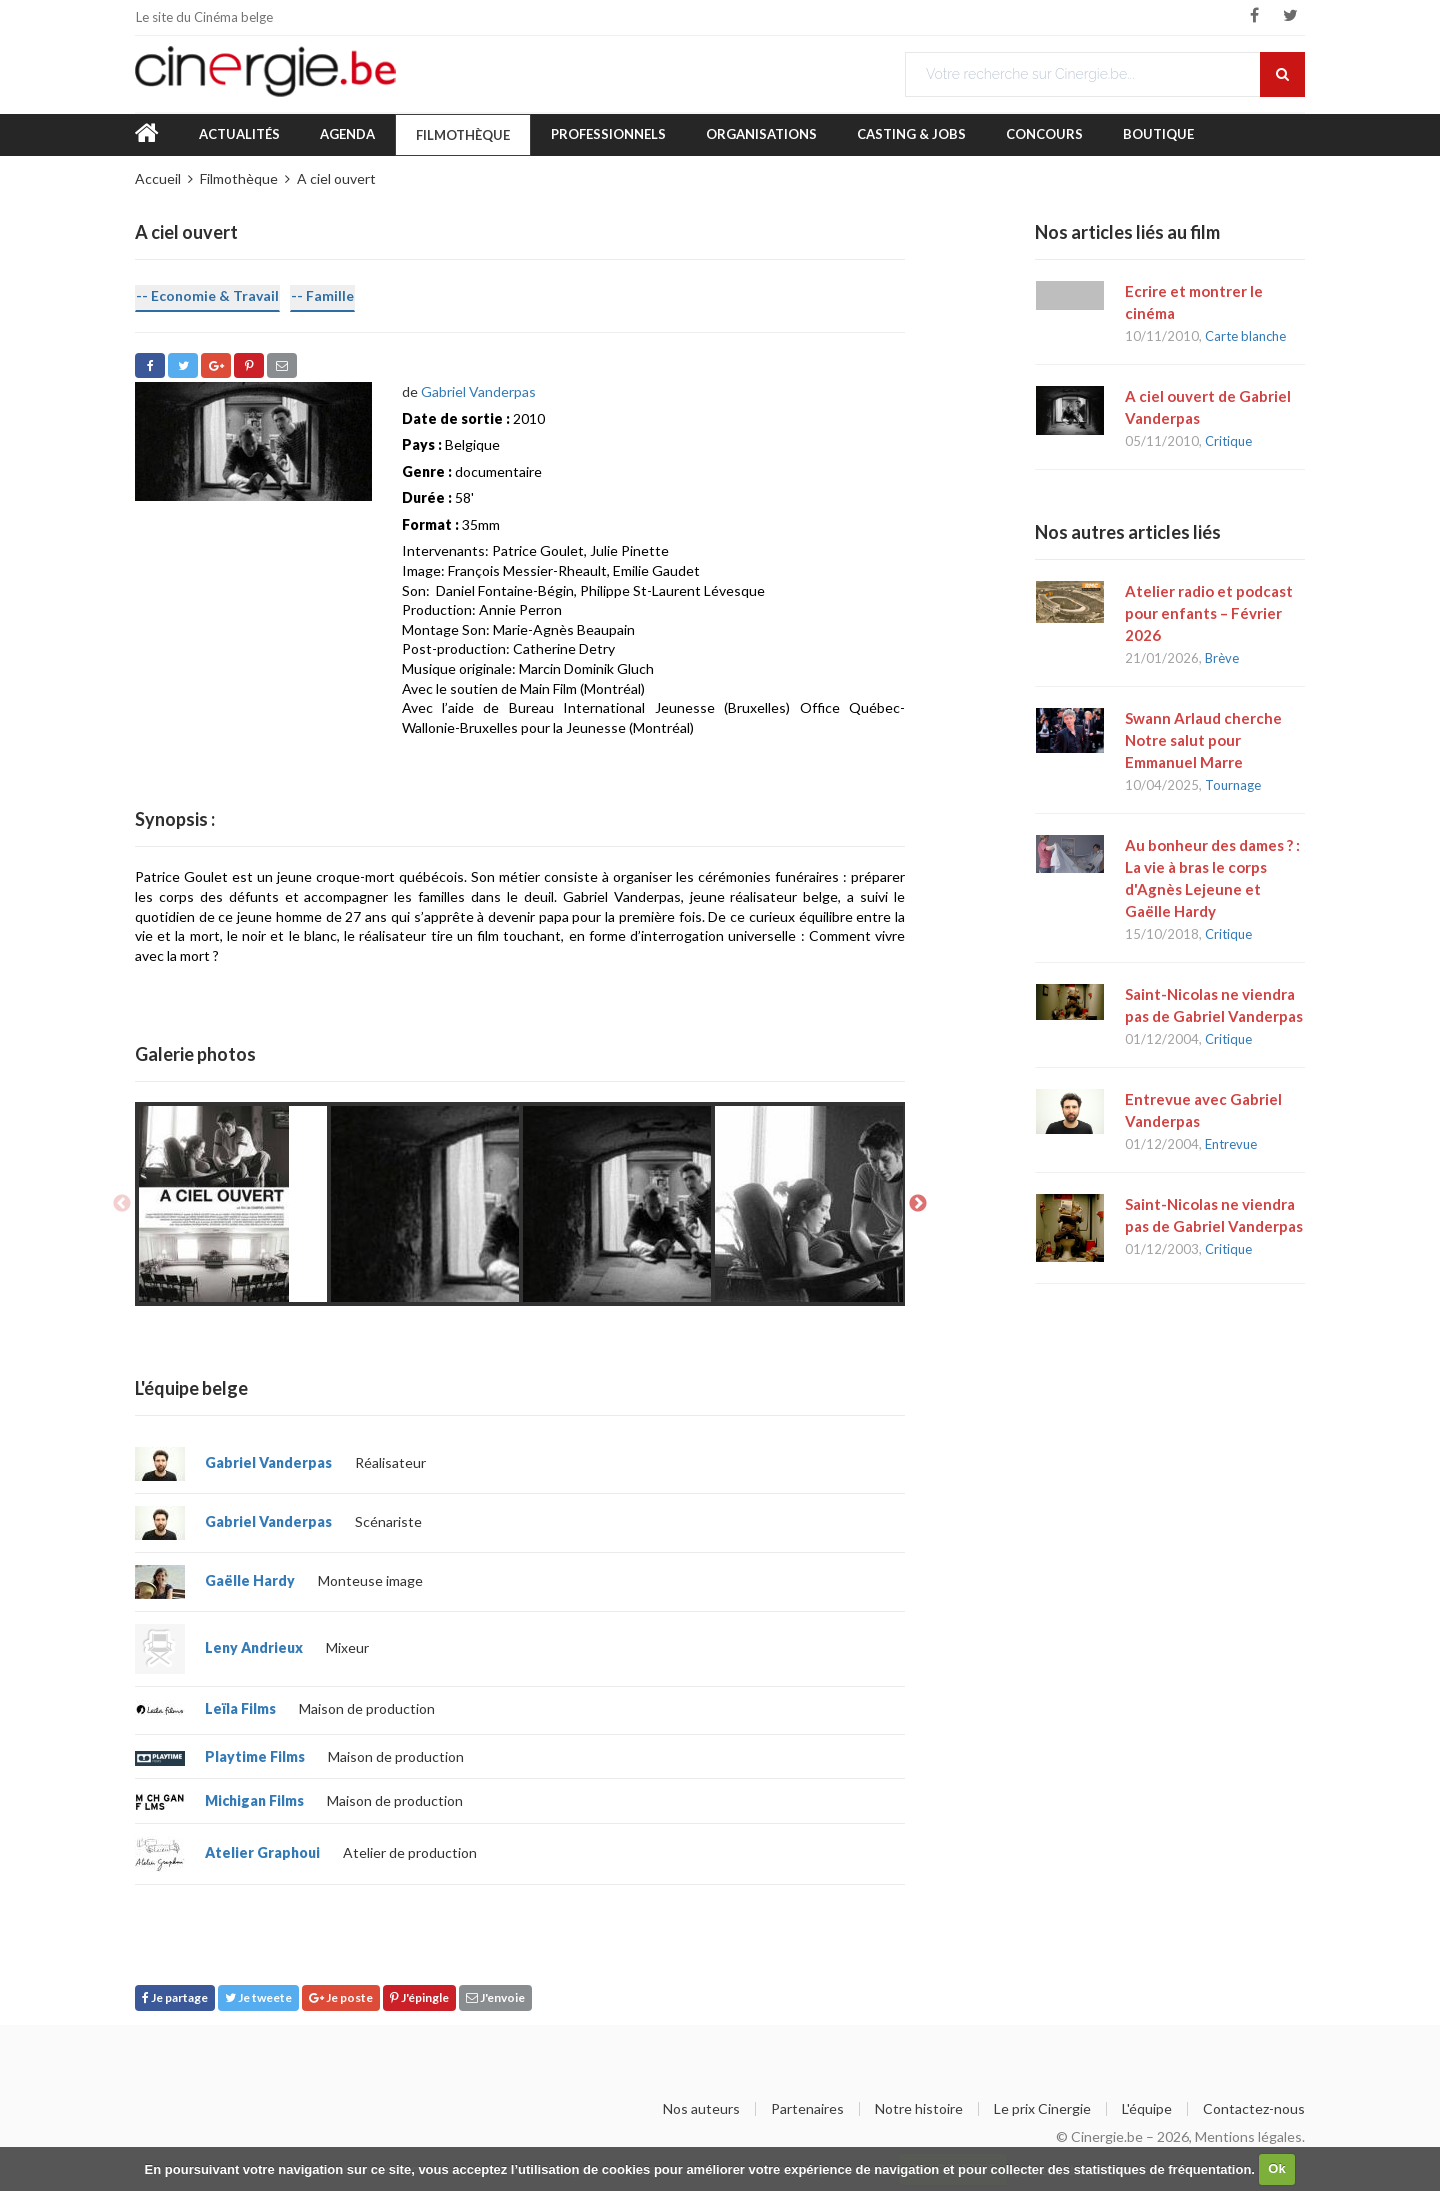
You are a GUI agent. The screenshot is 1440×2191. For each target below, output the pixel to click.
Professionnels (608, 134)
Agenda (347, 134)
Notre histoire (919, 2109)
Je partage (175, 1997)
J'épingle (419, 1997)
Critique (1228, 441)
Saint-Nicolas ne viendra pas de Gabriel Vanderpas (1214, 1005)
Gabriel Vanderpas (478, 391)
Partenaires (807, 2109)
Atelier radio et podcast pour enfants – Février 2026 (1209, 613)
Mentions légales (1248, 2136)
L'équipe (1147, 2109)
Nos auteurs (701, 2109)
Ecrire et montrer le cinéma (1194, 302)
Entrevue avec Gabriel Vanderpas (1203, 1110)
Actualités (239, 134)
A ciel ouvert (336, 178)
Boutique (1158, 134)
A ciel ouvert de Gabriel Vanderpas (1208, 407)
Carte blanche (1245, 336)
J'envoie (495, 1997)
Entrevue (1231, 1144)
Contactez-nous (1254, 2109)
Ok (1276, 2168)
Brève (1222, 658)
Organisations (761, 134)
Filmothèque (463, 135)
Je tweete (258, 1997)
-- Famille (322, 295)
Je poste (341, 1997)
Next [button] (918, 1204)
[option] (233, 1204)
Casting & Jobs (911, 134)
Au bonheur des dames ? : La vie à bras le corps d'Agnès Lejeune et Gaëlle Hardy (1212, 878)
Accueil (158, 178)
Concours (1044, 134)
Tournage (1233, 785)
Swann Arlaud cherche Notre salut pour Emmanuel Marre (1203, 740)
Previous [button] (122, 1204)
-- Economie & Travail (207, 295)
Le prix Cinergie (1042, 2109)
